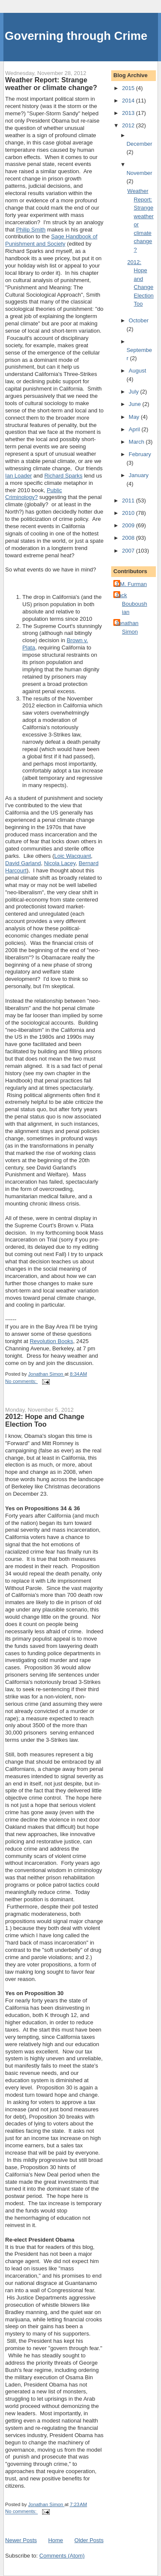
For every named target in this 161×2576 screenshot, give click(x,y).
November (139, 173)
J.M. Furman (131, 584)
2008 (129, 538)
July (134, 391)
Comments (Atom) (62, 2555)
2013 (129, 113)
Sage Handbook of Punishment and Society (51, 240)
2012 (129, 125)
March (137, 442)
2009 (129, 525)
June (136, 404)
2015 (129, 88)
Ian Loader (18, 475)
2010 (129, 513)
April (135, 429)
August (137, 370)
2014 (129, 100)
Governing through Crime (76, 35)
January (139, 475)
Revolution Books (51, 1341)
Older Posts (88, 2540)
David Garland (23, 863)
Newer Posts (21, 2540)
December (139, 144)
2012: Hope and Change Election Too (44, 1420)
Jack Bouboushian (131, 603)
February (140, 454)
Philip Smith (31, 229)
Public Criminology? (33, 494)
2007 (129, 550)
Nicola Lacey (59, 863)
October (139, 320)
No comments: (21, 1381)
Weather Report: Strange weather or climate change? (51, 83)
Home (55, 2540)
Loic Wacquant (72, 856)
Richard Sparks (63, 475)
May (135, 417)
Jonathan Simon (127, 627)
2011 (129, 500)
